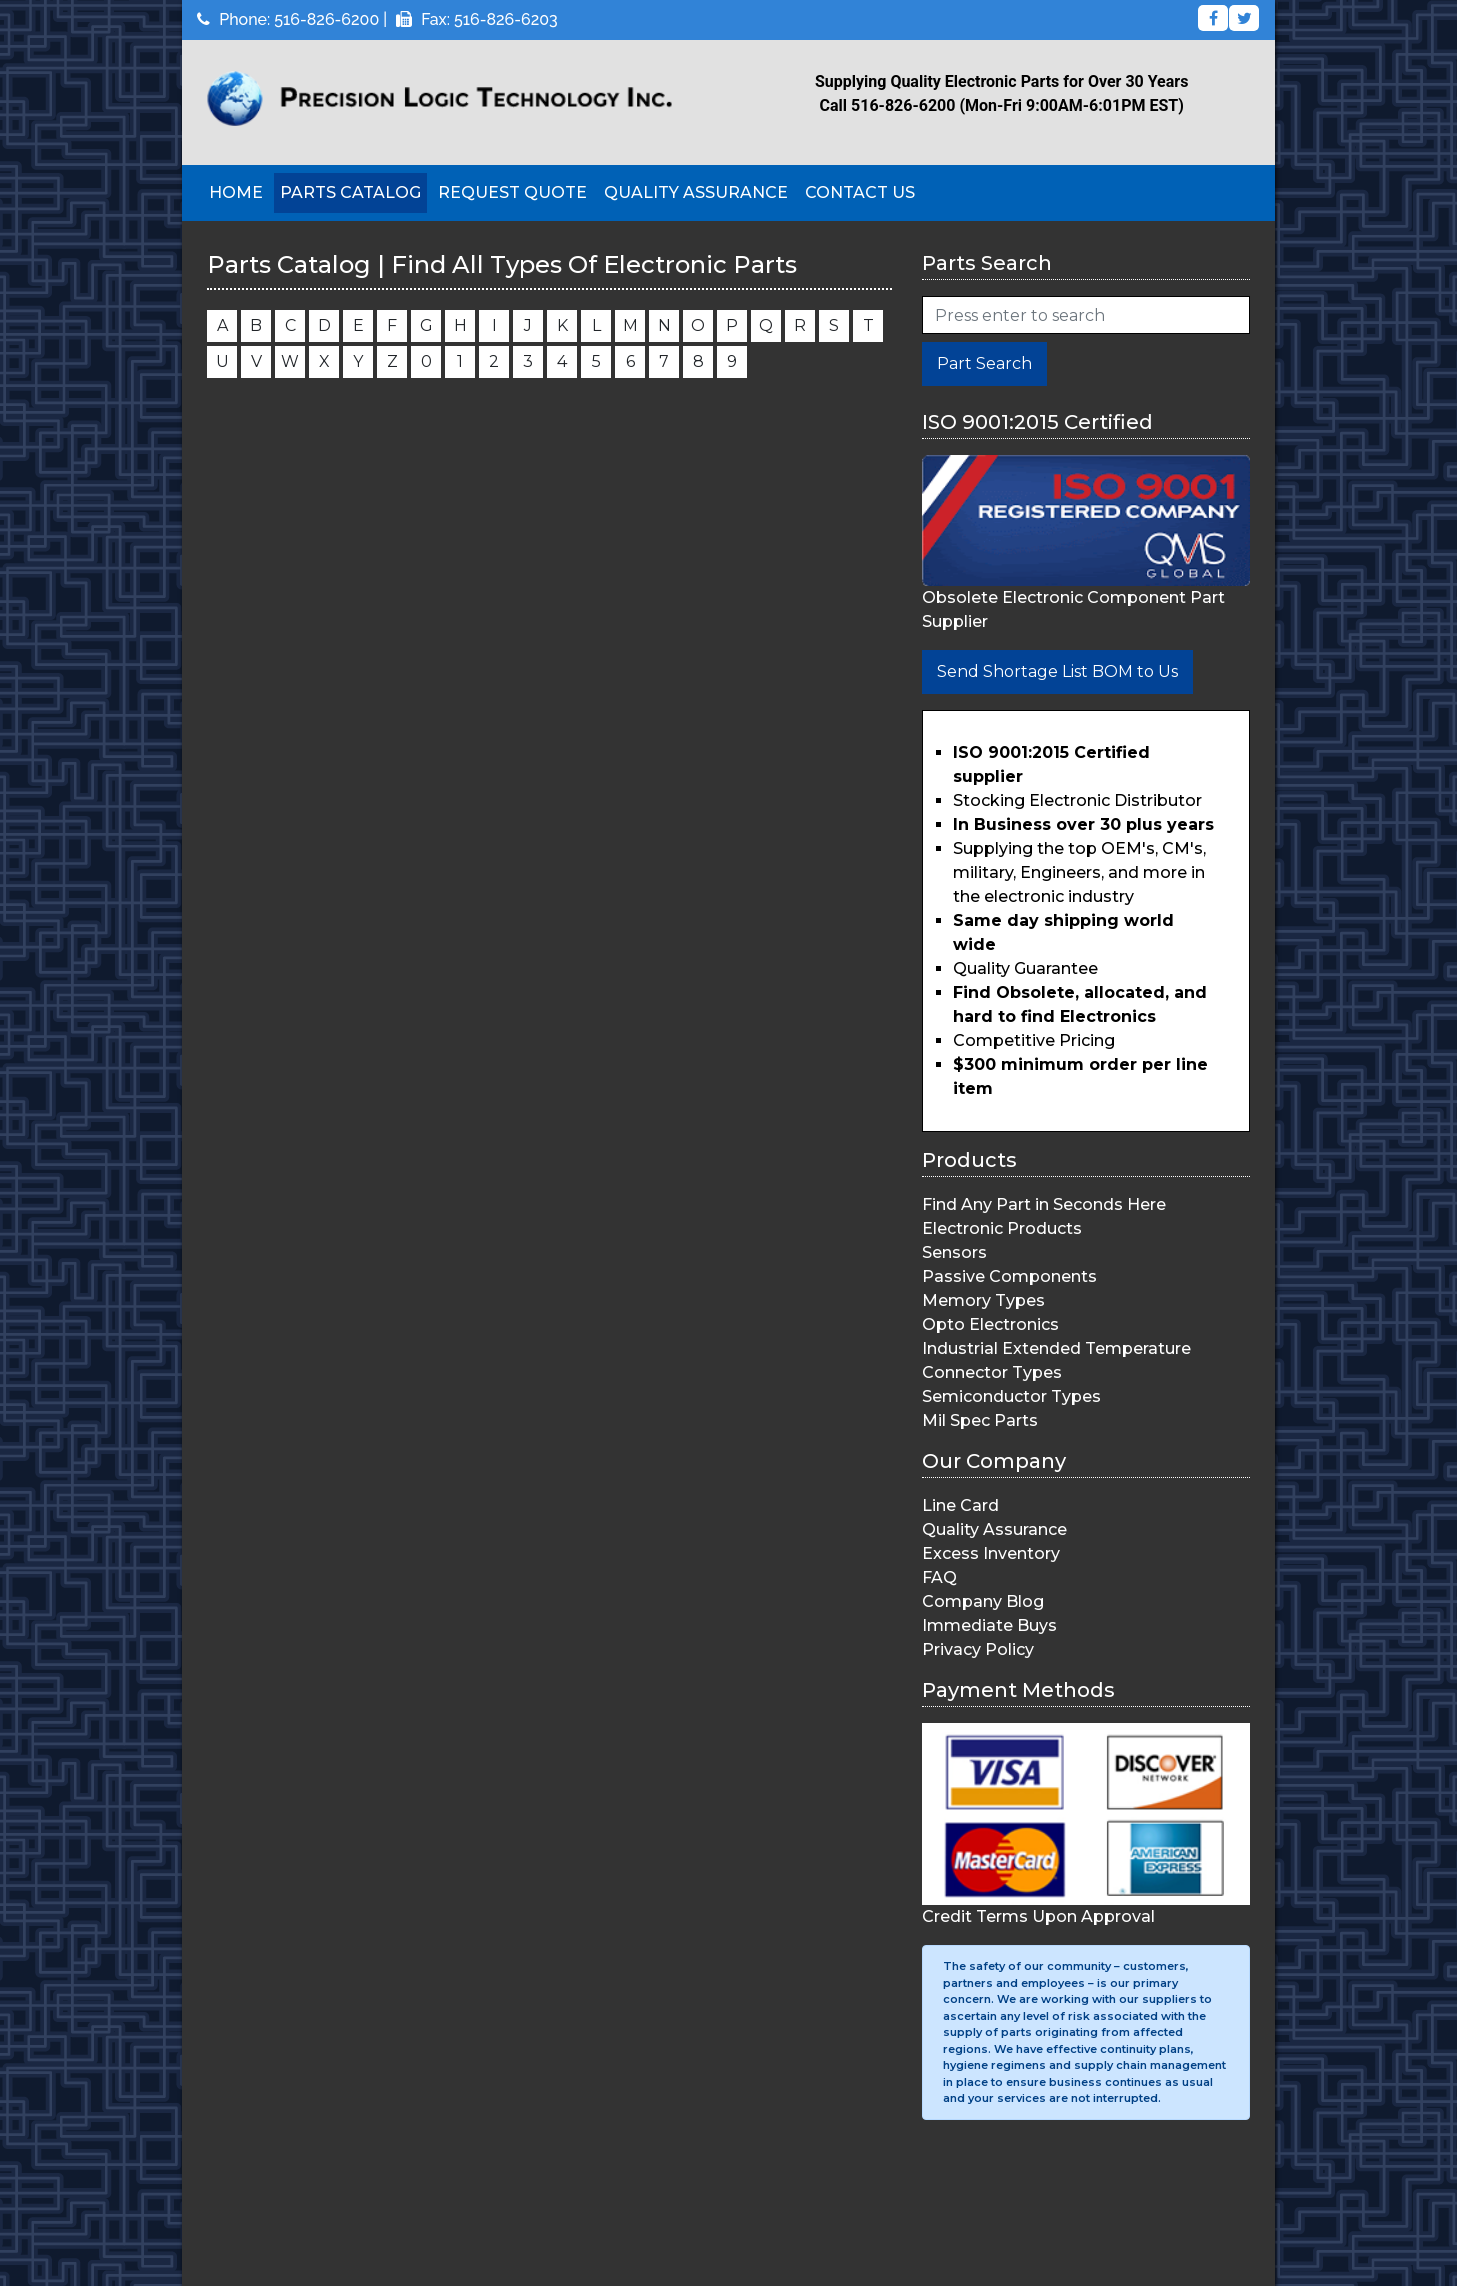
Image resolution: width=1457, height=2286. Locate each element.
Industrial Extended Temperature (1056, 1348)
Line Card (960, 1505)
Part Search (984, 363)
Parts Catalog (350, 192)
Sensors (954, 1252)
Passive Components (1009, 1276)
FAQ (939, 1577)
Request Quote (512, 192)
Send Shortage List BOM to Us (1057, 671)
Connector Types (992, 1372)
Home (236, 192)
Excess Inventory (991, 1553)
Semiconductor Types (1011, 1396)
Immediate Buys (989, 1625)
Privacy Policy (978, 1649)
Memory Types (983, 1300)
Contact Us (860, 192)
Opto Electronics (990, 1324)
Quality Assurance (696, 192)
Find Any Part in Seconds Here (1044, 1204)
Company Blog (983, 1601)
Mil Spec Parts (980, 1420)
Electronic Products (1002, 1228)
